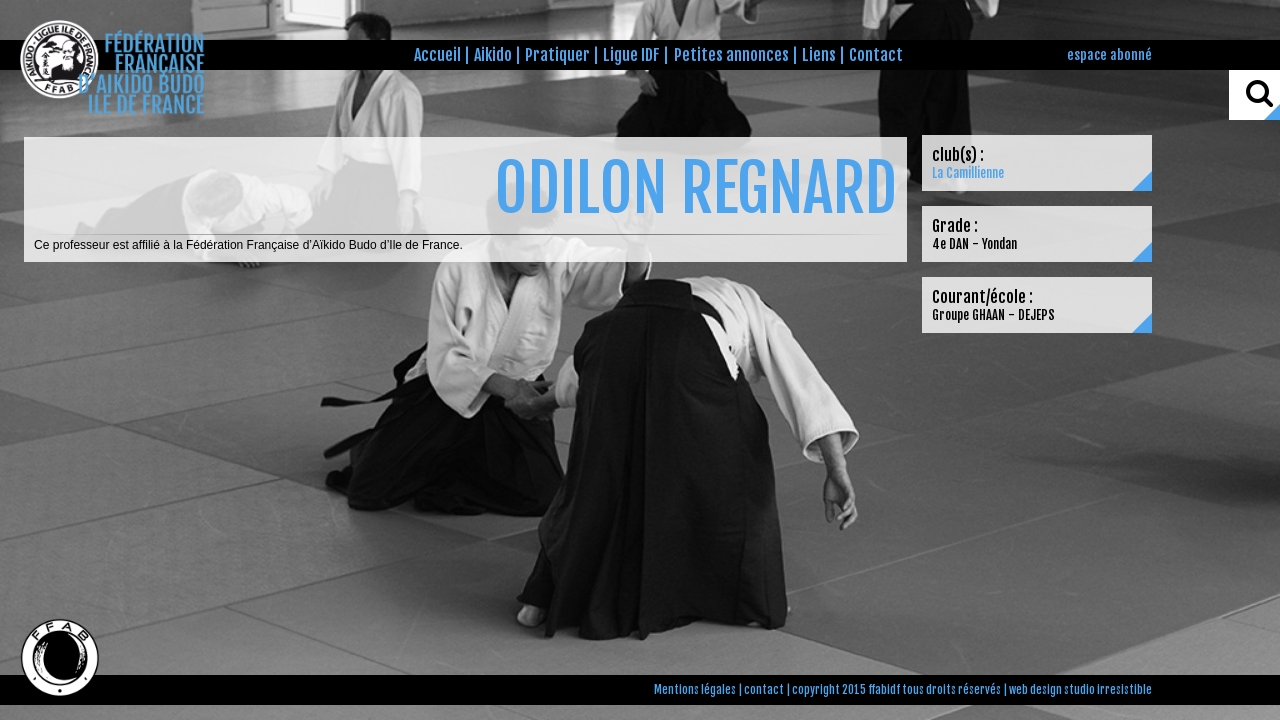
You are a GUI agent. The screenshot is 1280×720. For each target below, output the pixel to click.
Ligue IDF (631, 55)
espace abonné (1109, 54)
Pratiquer (557, 55)
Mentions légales (695, 690)
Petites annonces (731, 55)
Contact (876, 55)
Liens (819, 55)
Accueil (437, 55)
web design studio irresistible (1080, 690)
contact (764, 690)
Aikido (493, 55)
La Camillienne (968, 173)
